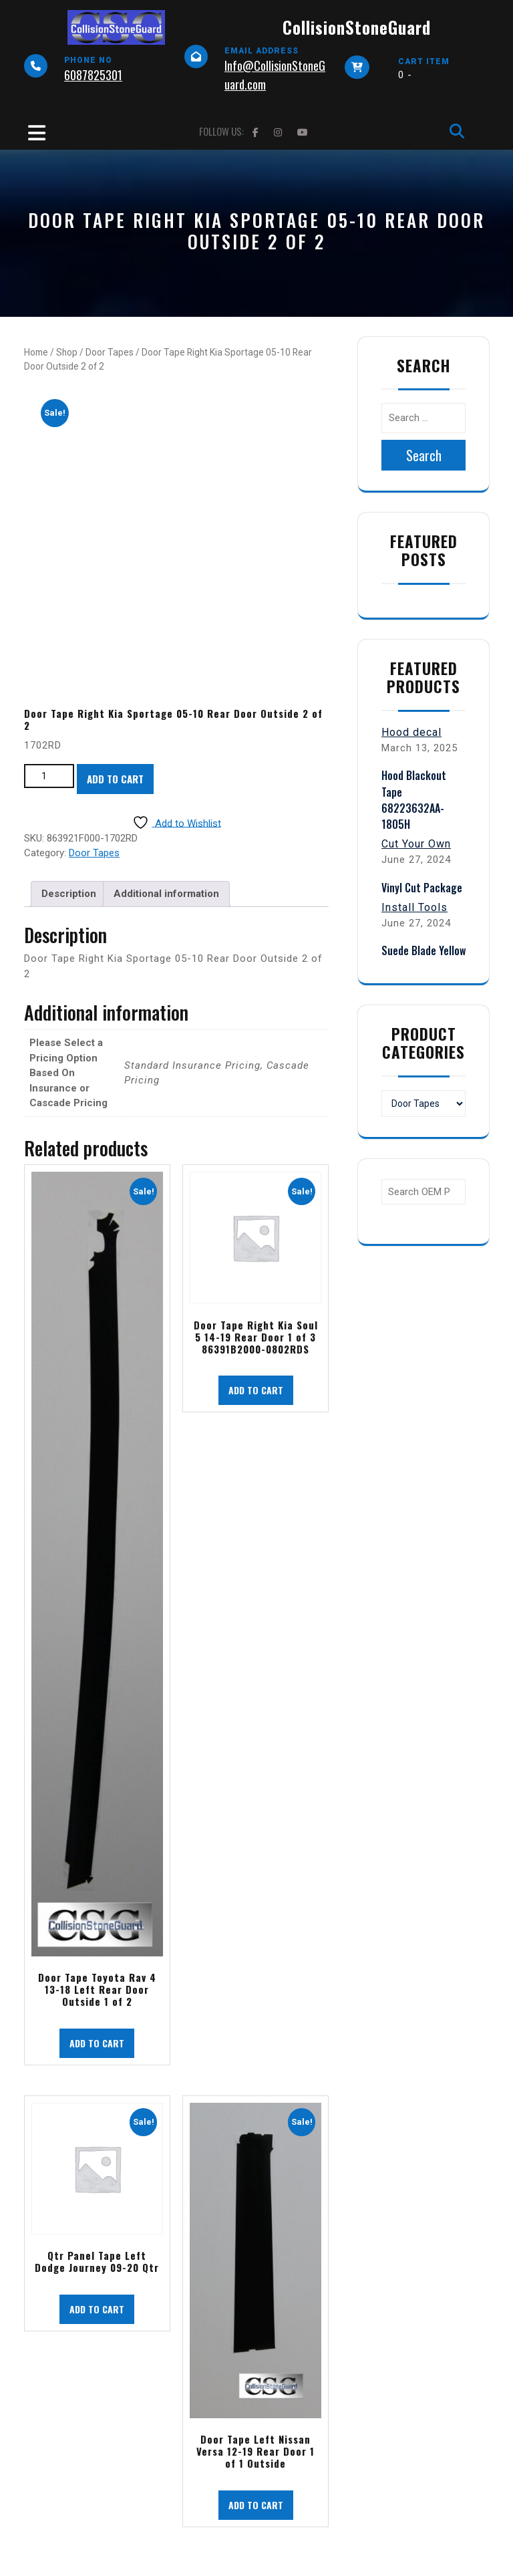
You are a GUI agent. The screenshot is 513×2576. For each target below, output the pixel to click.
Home (36, 352)
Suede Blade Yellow (423, 950)
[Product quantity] (49, 776)
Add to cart (115, 778)
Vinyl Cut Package (421, 888)
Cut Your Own (416, 844)
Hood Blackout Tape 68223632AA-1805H (413, 799)
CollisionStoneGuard (357, 27)
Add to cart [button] (96, 2043)
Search (424, 455)
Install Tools (414, 907)
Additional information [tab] (166, 894)
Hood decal (411, 732)
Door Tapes (110, 352)
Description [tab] (68, 894)
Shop (66, 352)
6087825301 (93, 75)
